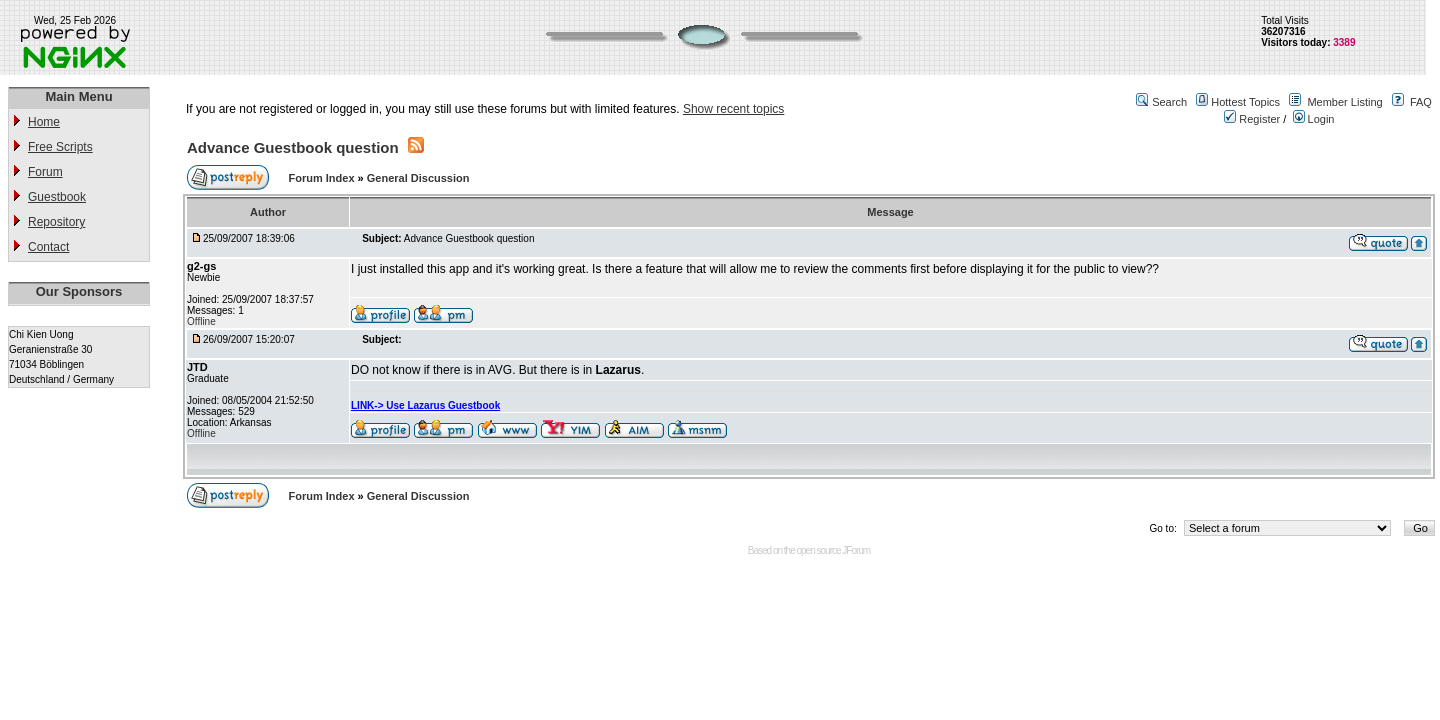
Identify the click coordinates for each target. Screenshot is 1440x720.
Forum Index (323, 178)
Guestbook (57, 197)
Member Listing (1344, 102)
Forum (45, 172)
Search (1169, 102)
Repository (56, 222)
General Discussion (418, 178)
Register (1252, 119)
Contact (48, 247)
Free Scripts (60, 147)
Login (1314, 119)
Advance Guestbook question (293, 147)
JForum (856, 550)
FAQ (1421, 102)
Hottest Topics (1245, 102)
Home (44, 122)
